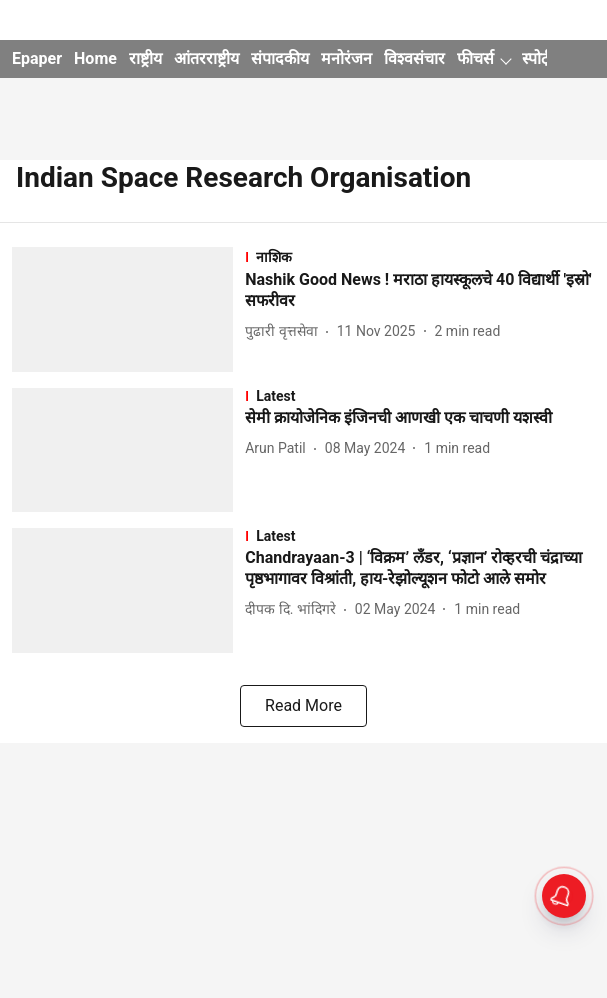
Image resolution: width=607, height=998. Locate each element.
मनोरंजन (346, 58)
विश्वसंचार (414, 58)
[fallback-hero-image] (128, 309)
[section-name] (420, 256)
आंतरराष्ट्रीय (206, 58)
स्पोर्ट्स (541, 58)
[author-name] (285, 331)
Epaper (37, 58)
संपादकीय (280, 58)
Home (95, 58)
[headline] (420, 291)
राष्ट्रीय (145, 58)
